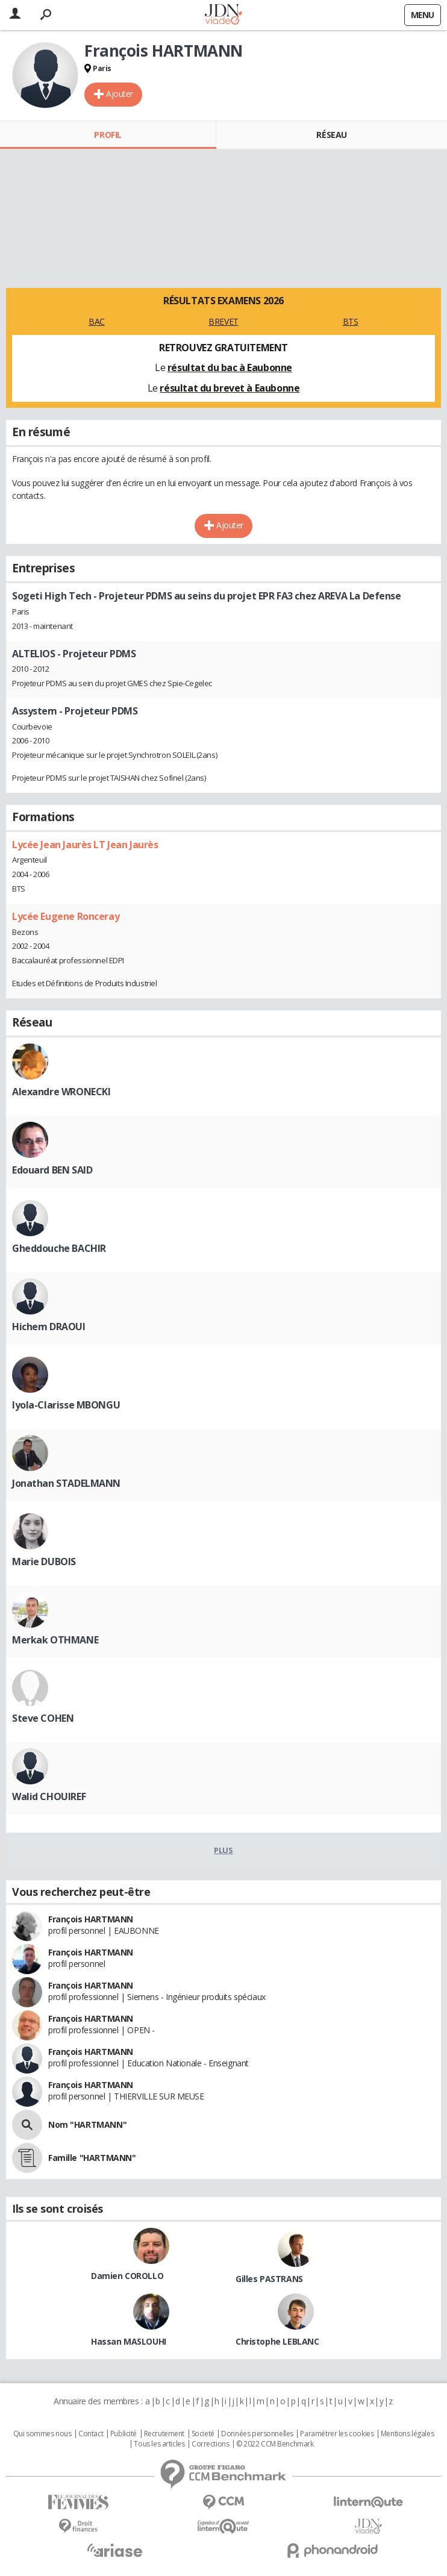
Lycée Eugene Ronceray (65, 916)
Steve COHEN (42, 1718)
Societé (203, 2434)
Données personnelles (257, 2434)
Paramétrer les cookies (337, 2434)
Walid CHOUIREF (49, 1796)
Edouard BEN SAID (52, 1170)
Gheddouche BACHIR (59, 1248)
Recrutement (164, 2434)
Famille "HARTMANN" (92, 2157)
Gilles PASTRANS (269, 2278)
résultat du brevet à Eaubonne (229, 388)
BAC (97, 321)
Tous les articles (159, 2444)
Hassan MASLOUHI (128, 2341)
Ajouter (119, 93)
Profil (107, 134)
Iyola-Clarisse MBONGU (66, 1404)
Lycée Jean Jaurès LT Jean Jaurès (85, 844)
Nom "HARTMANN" (87, 2124)
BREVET (223, 321)
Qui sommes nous (42, 2434)
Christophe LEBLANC (277, 2341)
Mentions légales (407, 2434)
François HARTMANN (90, 1919)
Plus (223, 1850)
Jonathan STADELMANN (66, 1483)
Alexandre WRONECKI (61, 1091)
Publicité (123, 2434)
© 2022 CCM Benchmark (275, 2444)
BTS (350, 321)
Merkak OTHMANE (55, 1639)
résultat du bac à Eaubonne (229, 367)
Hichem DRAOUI (49, 1326)
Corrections (210, 2444)
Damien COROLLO (127, 2275)
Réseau (331, 134)
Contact (90, 2434)
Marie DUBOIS (44, 1561)
